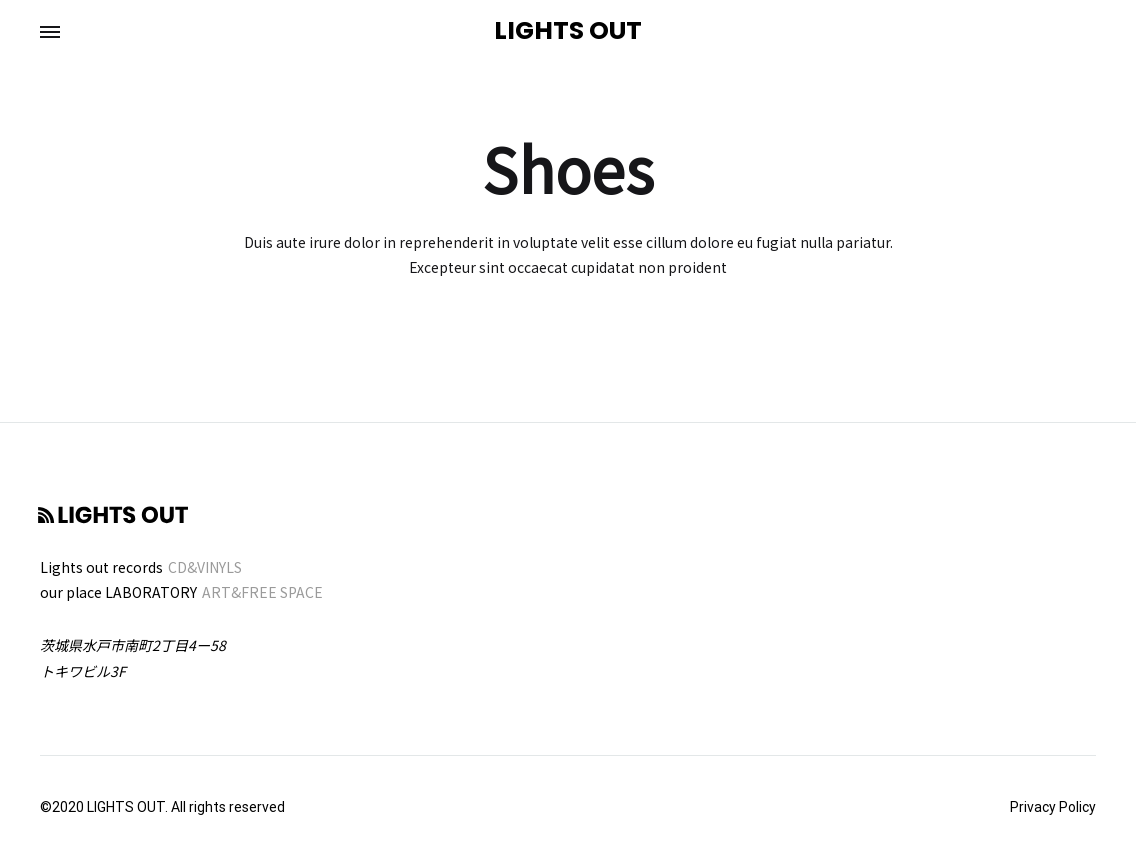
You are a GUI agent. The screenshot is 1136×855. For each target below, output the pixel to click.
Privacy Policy (1053, 807)
